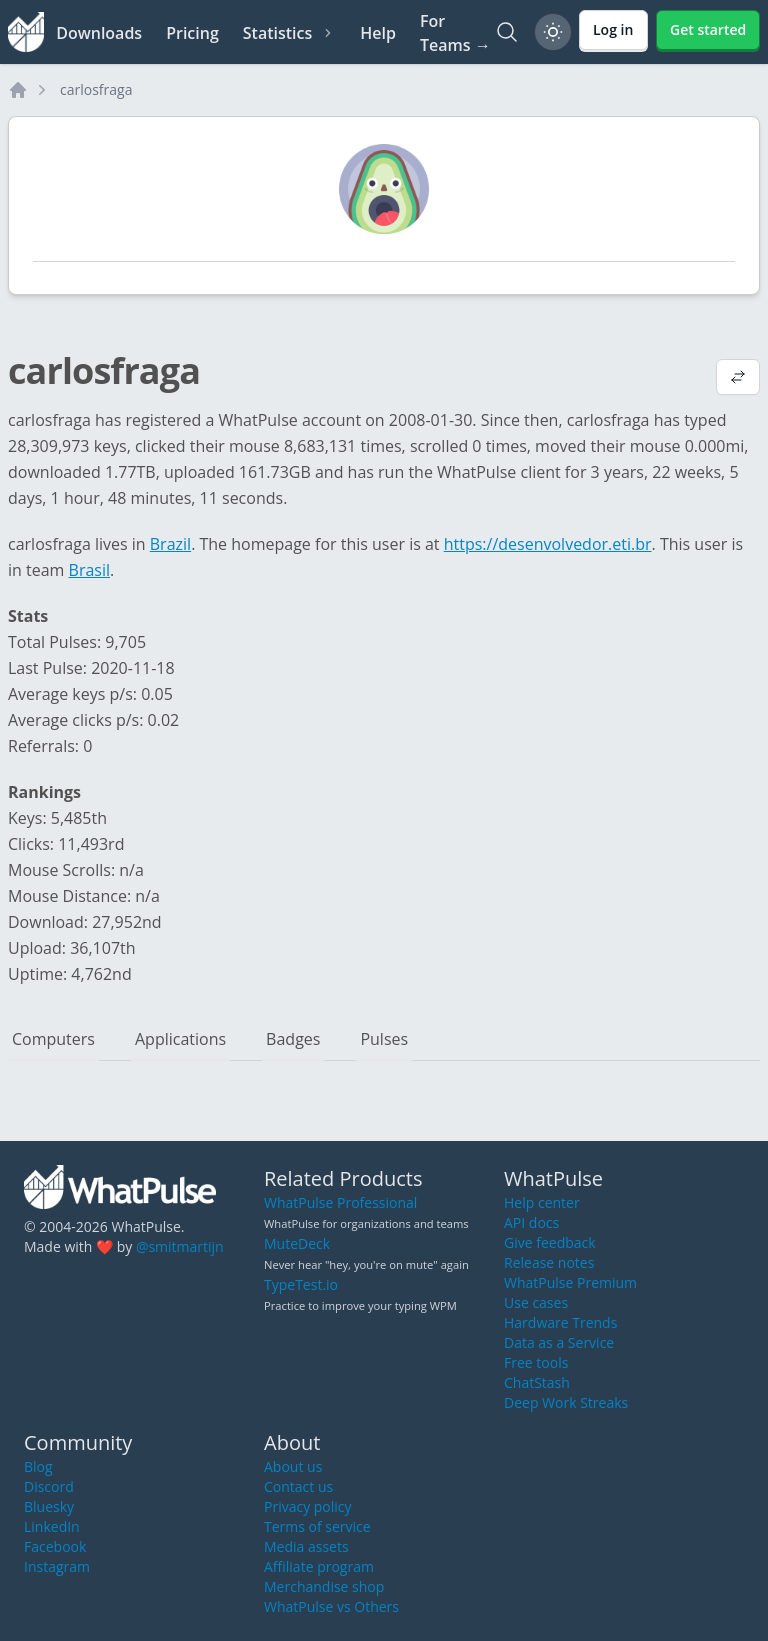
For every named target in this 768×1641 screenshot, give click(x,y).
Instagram (57, 1566)
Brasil (89, 570)
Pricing (192, 33)
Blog (38, 1466)
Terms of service (317, 1526)
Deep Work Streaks (566, 1402)
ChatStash (537, 1382)
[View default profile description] (738, 379)
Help (378, 33)
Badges (293, 1039)
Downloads (99, 33)
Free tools (536, 1362)
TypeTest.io (301, 1284)
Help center (542, 1202)
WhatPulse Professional (340, 1202)
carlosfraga (96, 89)
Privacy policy (308, 1506)
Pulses (384, 1039)
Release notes (549, 1262)
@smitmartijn (180, 1246)
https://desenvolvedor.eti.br (548, 544)
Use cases (536, 1302)
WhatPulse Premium (570, 1282)
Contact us (298, 1486)
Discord (49, 1486)
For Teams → (455, 33)
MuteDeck (297, 1243)
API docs (531, 1222)
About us (293, 1466)
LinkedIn (52, 1526)
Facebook (55, 1546)
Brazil (170, 544)
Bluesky (49, 1506)
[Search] (507, 32)
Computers (53, 1039)
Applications (180, 1039)
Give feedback (550, 1242)
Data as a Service (559, 1342)
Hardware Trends (560, 1322)
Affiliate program (319, 1566)
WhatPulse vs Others (331, 1606)
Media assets (306, 1546)
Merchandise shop (324, 1586)
